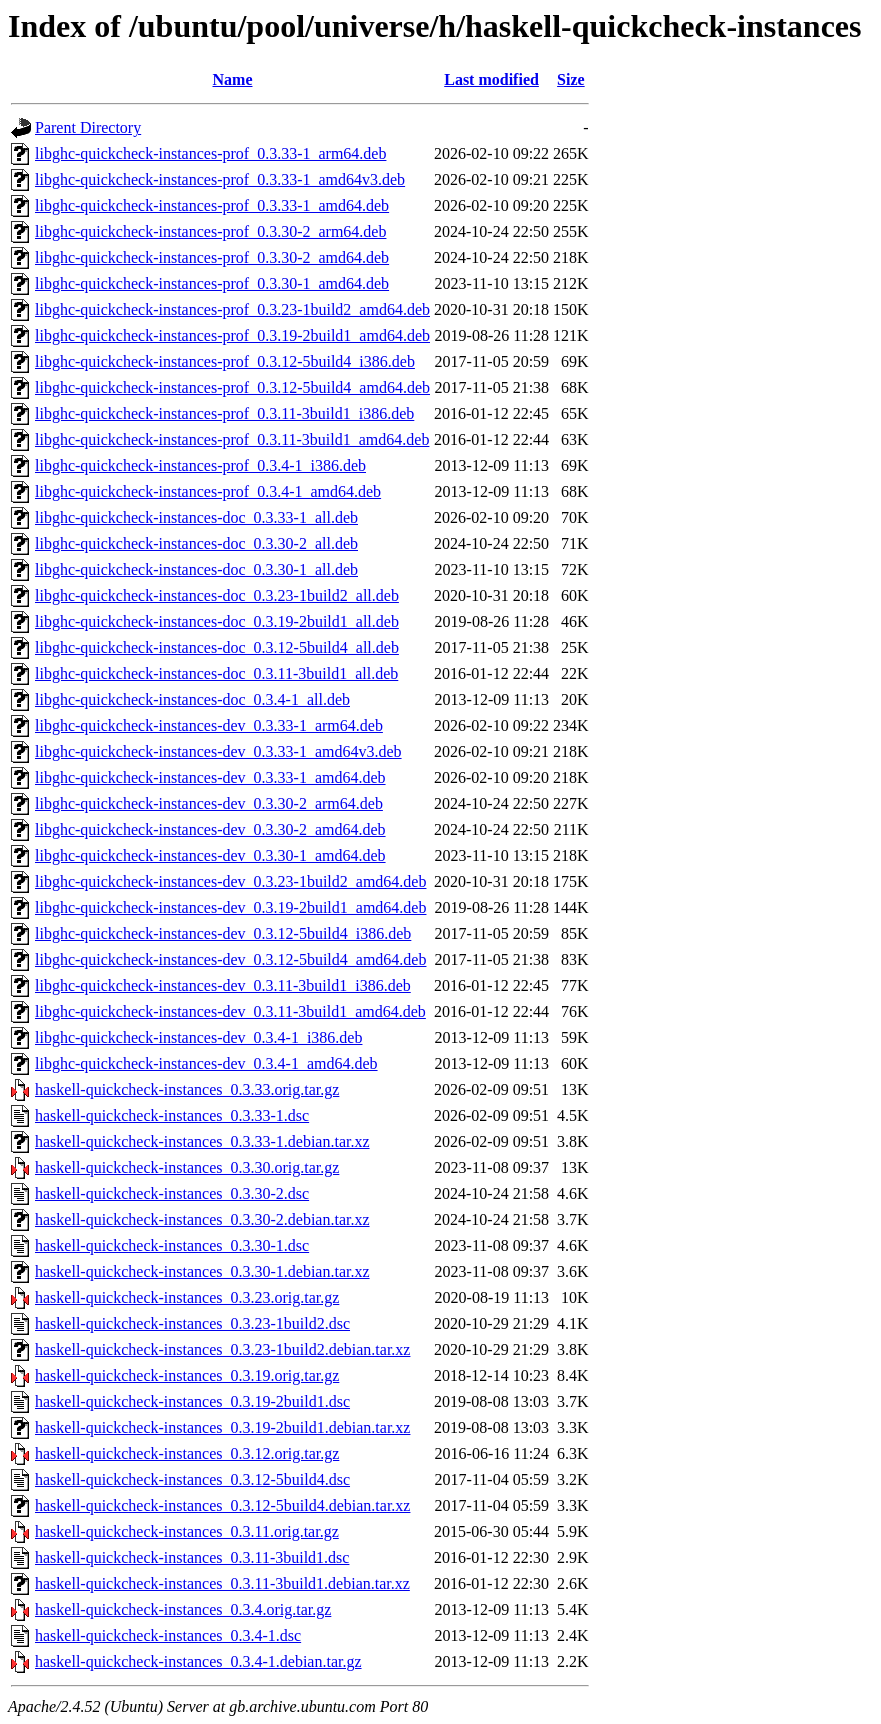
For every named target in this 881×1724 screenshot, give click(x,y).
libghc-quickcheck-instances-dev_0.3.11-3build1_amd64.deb (230, 1011)
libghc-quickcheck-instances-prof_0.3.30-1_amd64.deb (212, 283)
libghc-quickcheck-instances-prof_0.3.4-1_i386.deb (200, 465)
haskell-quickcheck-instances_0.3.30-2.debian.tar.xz (202, 1219)
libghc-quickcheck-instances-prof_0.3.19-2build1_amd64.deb (232, 335)
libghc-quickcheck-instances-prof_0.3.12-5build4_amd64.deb (232, 387)
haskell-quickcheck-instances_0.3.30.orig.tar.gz (187, 1167)
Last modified (491, 79)
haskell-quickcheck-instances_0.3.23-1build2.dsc (192, 1323)
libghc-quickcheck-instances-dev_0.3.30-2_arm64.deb (209, 803)
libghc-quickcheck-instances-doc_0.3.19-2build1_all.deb (217, 621)
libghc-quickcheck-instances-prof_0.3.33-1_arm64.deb (210, 153)
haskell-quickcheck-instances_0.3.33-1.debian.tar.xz (202, 1141)
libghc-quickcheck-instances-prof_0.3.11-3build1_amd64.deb (232, 439)
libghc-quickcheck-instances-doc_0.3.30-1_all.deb (196, 569)
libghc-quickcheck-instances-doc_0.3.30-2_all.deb (196, 543)
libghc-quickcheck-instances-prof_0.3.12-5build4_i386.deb (225, 361)
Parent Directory (88, 127)
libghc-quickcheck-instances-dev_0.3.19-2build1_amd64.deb (230, 907)
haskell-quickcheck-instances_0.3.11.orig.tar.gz (187, 1531)
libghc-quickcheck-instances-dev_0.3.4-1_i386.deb (198, 1037)
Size (571, 79)
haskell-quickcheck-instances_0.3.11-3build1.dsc (192, 1557)
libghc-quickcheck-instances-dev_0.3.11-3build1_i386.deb (223, 985)
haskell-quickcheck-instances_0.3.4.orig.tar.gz (183, 1609)
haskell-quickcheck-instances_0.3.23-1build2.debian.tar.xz (222, 1349)
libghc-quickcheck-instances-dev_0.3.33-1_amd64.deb (210, 777)
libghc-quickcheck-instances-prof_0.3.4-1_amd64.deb (208, 491)
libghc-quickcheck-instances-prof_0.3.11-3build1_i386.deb (224, 413)
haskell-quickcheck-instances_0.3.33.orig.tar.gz (187, 1089)
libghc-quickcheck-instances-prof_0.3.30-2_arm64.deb (210, 231)
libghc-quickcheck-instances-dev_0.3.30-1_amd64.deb (210, 855)
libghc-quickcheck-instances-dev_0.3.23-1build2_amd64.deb (230, 881)
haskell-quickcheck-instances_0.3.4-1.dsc (168, 1635)
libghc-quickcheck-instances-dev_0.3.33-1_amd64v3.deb (218, 751)
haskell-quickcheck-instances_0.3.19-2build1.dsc (192, 1401)
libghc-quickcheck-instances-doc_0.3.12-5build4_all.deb (217, 647)
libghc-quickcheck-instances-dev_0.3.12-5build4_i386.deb (223, 933)
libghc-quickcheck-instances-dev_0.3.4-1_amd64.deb (206, 1063)
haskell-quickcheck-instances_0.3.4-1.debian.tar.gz (198, 1661)
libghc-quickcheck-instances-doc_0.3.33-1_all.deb (196, 517)
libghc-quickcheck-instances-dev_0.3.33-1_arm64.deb (209, 725)
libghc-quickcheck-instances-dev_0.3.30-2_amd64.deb (210, 829)
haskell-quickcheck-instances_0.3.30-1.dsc (172, 1245)
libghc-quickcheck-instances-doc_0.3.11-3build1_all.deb (216, 673)
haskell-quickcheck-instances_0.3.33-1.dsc (172, 1115)
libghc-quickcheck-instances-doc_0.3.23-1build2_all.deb (217, 595)
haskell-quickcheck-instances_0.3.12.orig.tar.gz (187, 1453)
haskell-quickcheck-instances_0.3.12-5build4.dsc (192, 1479)
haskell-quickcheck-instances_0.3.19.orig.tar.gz (187, 1375)
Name (233, 79)
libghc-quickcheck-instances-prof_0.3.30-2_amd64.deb (212, 257)
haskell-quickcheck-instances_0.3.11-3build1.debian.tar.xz (222, 1583)
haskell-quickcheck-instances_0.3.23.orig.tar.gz (187, 1297)
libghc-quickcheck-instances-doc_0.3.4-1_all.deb (192, 699)
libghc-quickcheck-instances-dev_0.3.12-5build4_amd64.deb (230, 959)
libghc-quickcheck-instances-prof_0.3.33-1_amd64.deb (212, 205)
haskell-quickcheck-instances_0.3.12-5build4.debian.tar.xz (222, 1505)
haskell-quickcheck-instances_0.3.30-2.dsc (172, 1193)
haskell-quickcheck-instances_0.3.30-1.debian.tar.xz (202, 1271)
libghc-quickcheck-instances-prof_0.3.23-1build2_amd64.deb (232, 309)
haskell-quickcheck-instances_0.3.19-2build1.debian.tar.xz (222, 1427)
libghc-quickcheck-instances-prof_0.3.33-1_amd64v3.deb (220, 179)
